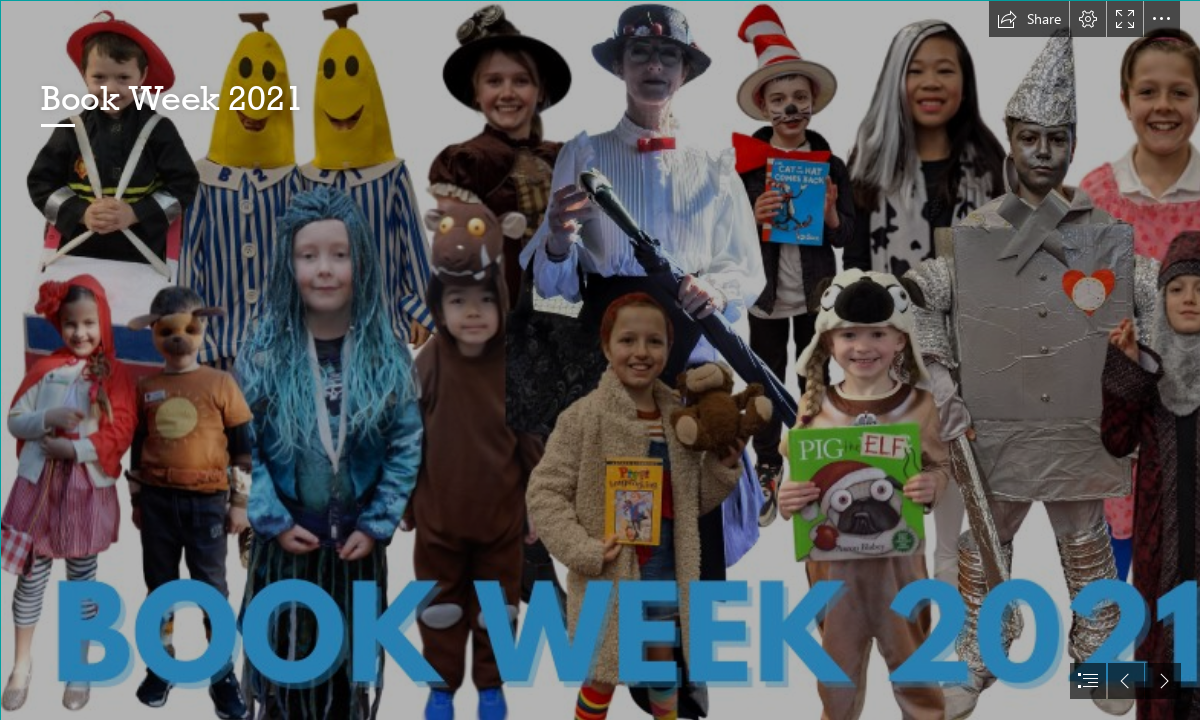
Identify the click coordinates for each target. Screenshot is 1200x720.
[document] (600, 360)
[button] (1029, 19)
